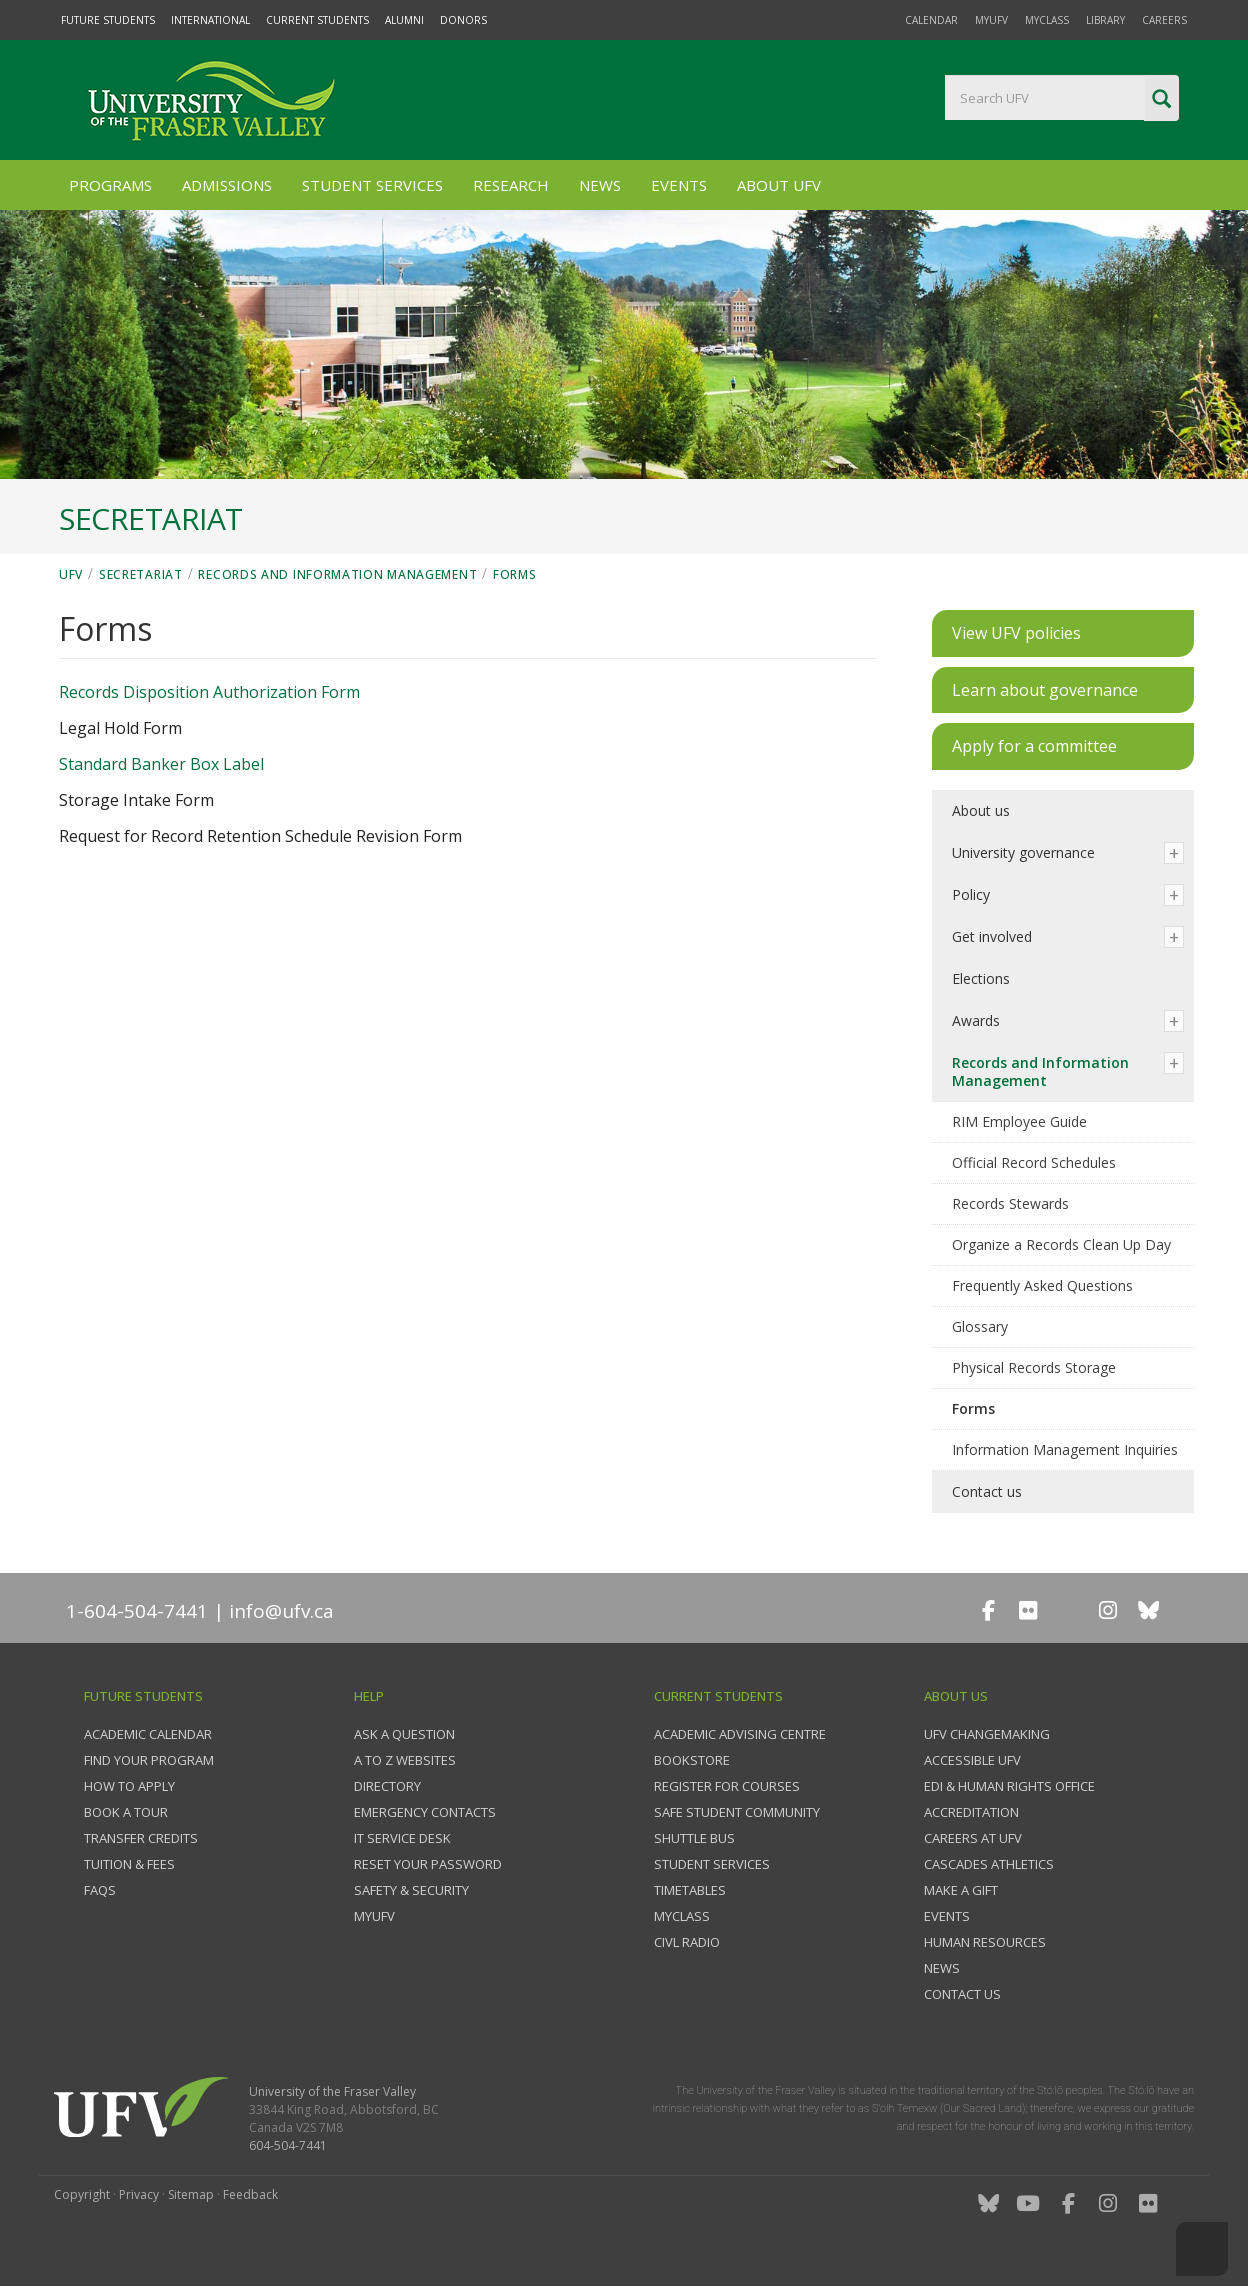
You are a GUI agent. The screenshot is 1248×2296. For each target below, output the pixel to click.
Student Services (372, 185)
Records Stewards (1010, 1203)
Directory (387, 1786)
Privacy (139, 2194)
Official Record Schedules (1034, 1162)
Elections (981, 978)
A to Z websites (405, 1760)
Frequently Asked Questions (1042, 1285)
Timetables (690, 1890)
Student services (712, 1864)
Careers (1164, 20)
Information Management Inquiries (1065, 1449)
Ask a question (404, 1734)
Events (679, 185)
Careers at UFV (973, 1838)
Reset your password (428, 1864)
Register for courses (727, 1786)
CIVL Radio (687, 1942)
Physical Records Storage (1034, 1367)
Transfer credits (141, 1838)
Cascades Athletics (989, 1864)
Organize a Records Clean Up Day (1061, 1244)
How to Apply (129, 1786)
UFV (71, 574)
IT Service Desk (402, 1838)
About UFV (779, 185)
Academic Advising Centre (740, 1734)
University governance (1023, 852)
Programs (110, 185)
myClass (1047, 20)
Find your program (149, 1760)
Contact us (987, 1491)
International (210, 20)
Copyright (82, 2194)
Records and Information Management (337, 574)
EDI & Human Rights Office (1009, 1786)
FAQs (100, 1890)
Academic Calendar (148, 1734)
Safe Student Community (737, 1812)
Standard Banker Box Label (161, 764)
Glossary (980, 1326)
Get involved (992, 936)
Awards (976, 1020)
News (600, 185)
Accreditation (971, 1812)
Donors (463, 20)
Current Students (317, 20)
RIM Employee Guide (1019, 1121)
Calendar (931, 20)
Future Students (108, 20)
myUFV (991, 20)
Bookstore (692, 1760)
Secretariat (141, 574)
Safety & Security (411, 1890)
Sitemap (191, 2194)
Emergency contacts (425, 1812)
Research (511, 185)
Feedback (250, 2194)
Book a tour (126, 1812)
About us (981, 810)
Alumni (404, 20)
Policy (971, 894)
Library (1105, 20)
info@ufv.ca (281, 1611)
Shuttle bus (694, 1838)
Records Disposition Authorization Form (209, 692)
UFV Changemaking (987, 1734)
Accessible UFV (972, 1760)
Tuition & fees (129, 1864)
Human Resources (985, 1942)
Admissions (227, 185)
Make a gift (961, 1890)
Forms (515, 574)
